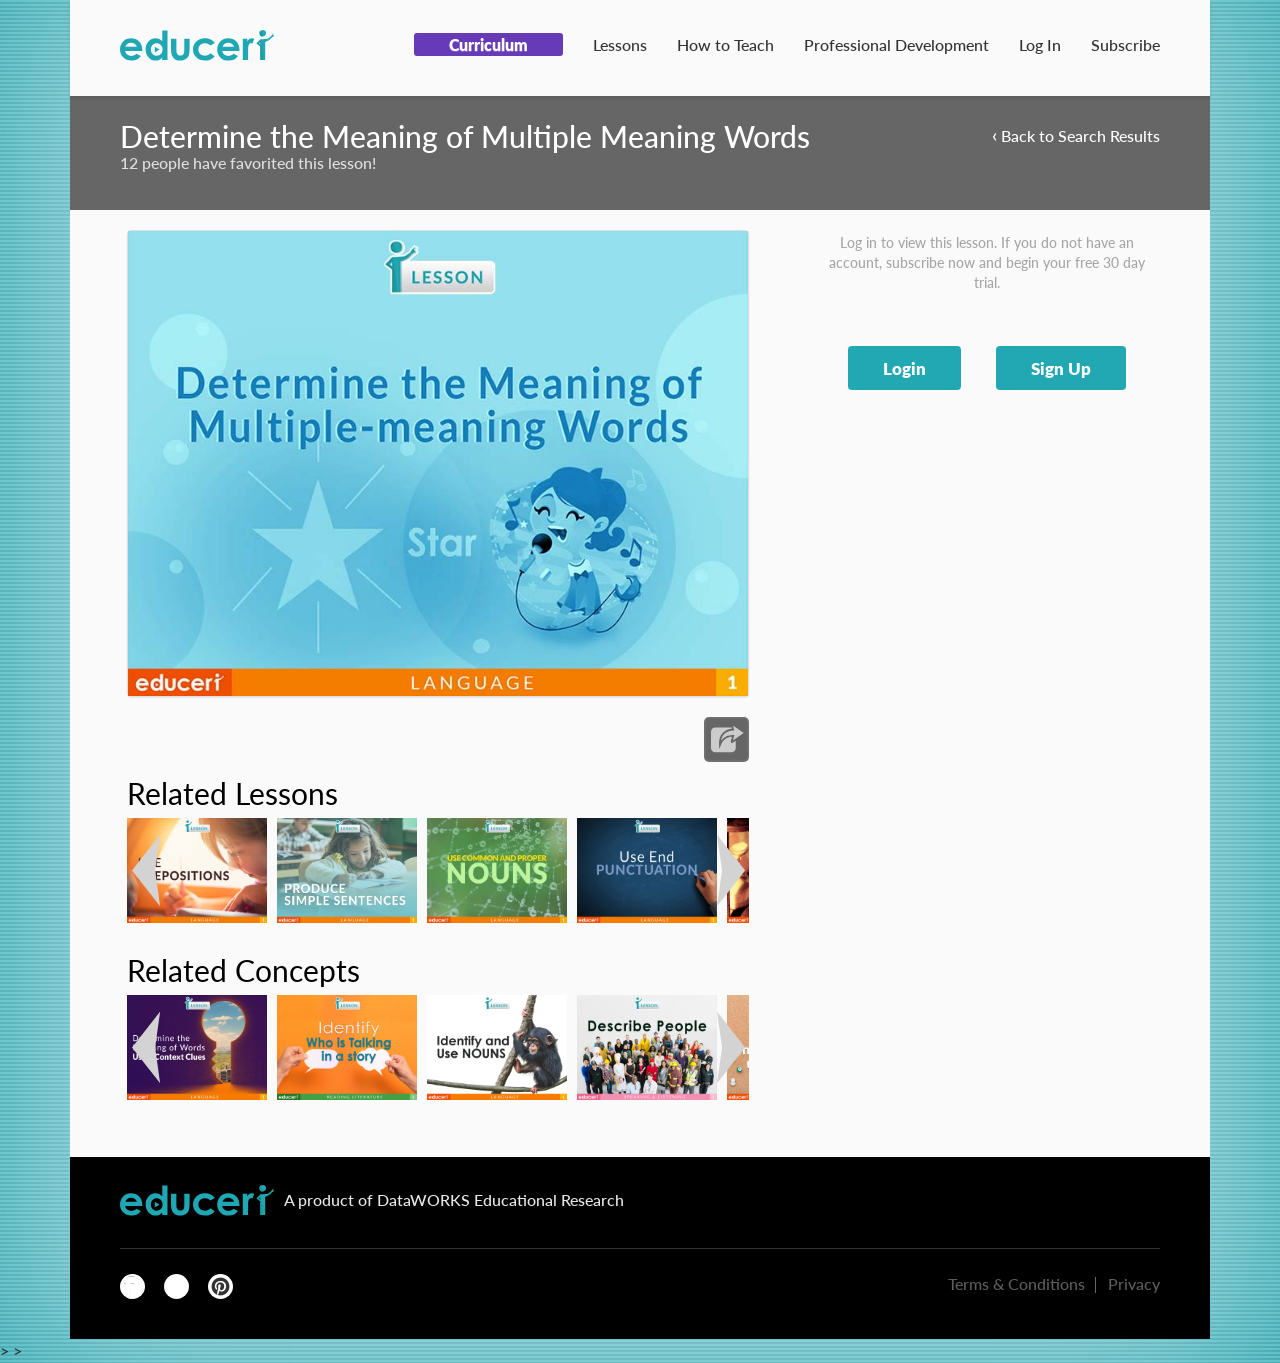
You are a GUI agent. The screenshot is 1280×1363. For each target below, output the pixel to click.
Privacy (1134, 1283)
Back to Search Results (1076, 134)
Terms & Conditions (1016, 1283)
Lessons (620, 44)
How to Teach (725, 44)
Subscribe (1125, 44)
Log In (1040, 44)
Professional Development (896, 44)
